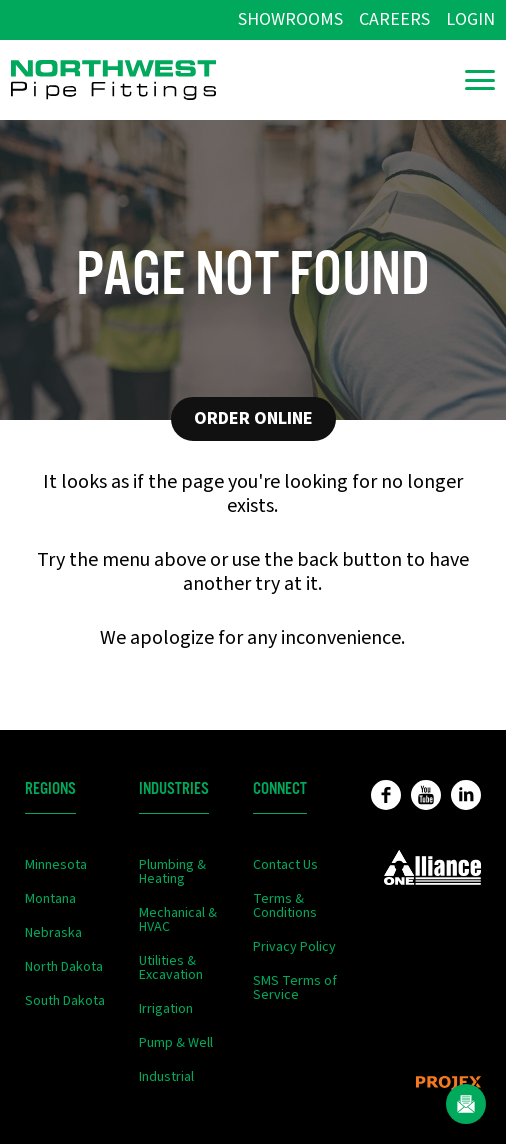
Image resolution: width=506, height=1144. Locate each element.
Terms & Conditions (285, 906)
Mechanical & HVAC (178, 920)
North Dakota (64, 967)
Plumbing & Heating (172, 872)
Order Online (253, 418)
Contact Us (285, 865)
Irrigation (166, 1009)
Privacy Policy (294, 947)
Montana (50, 899)
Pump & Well (176, 1043)
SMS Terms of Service (295, 988)
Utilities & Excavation (171, 968)
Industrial (166, 1077)
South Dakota (65, 1001)
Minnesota (56, 865)
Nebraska (53, 933)
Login (470, 19)
